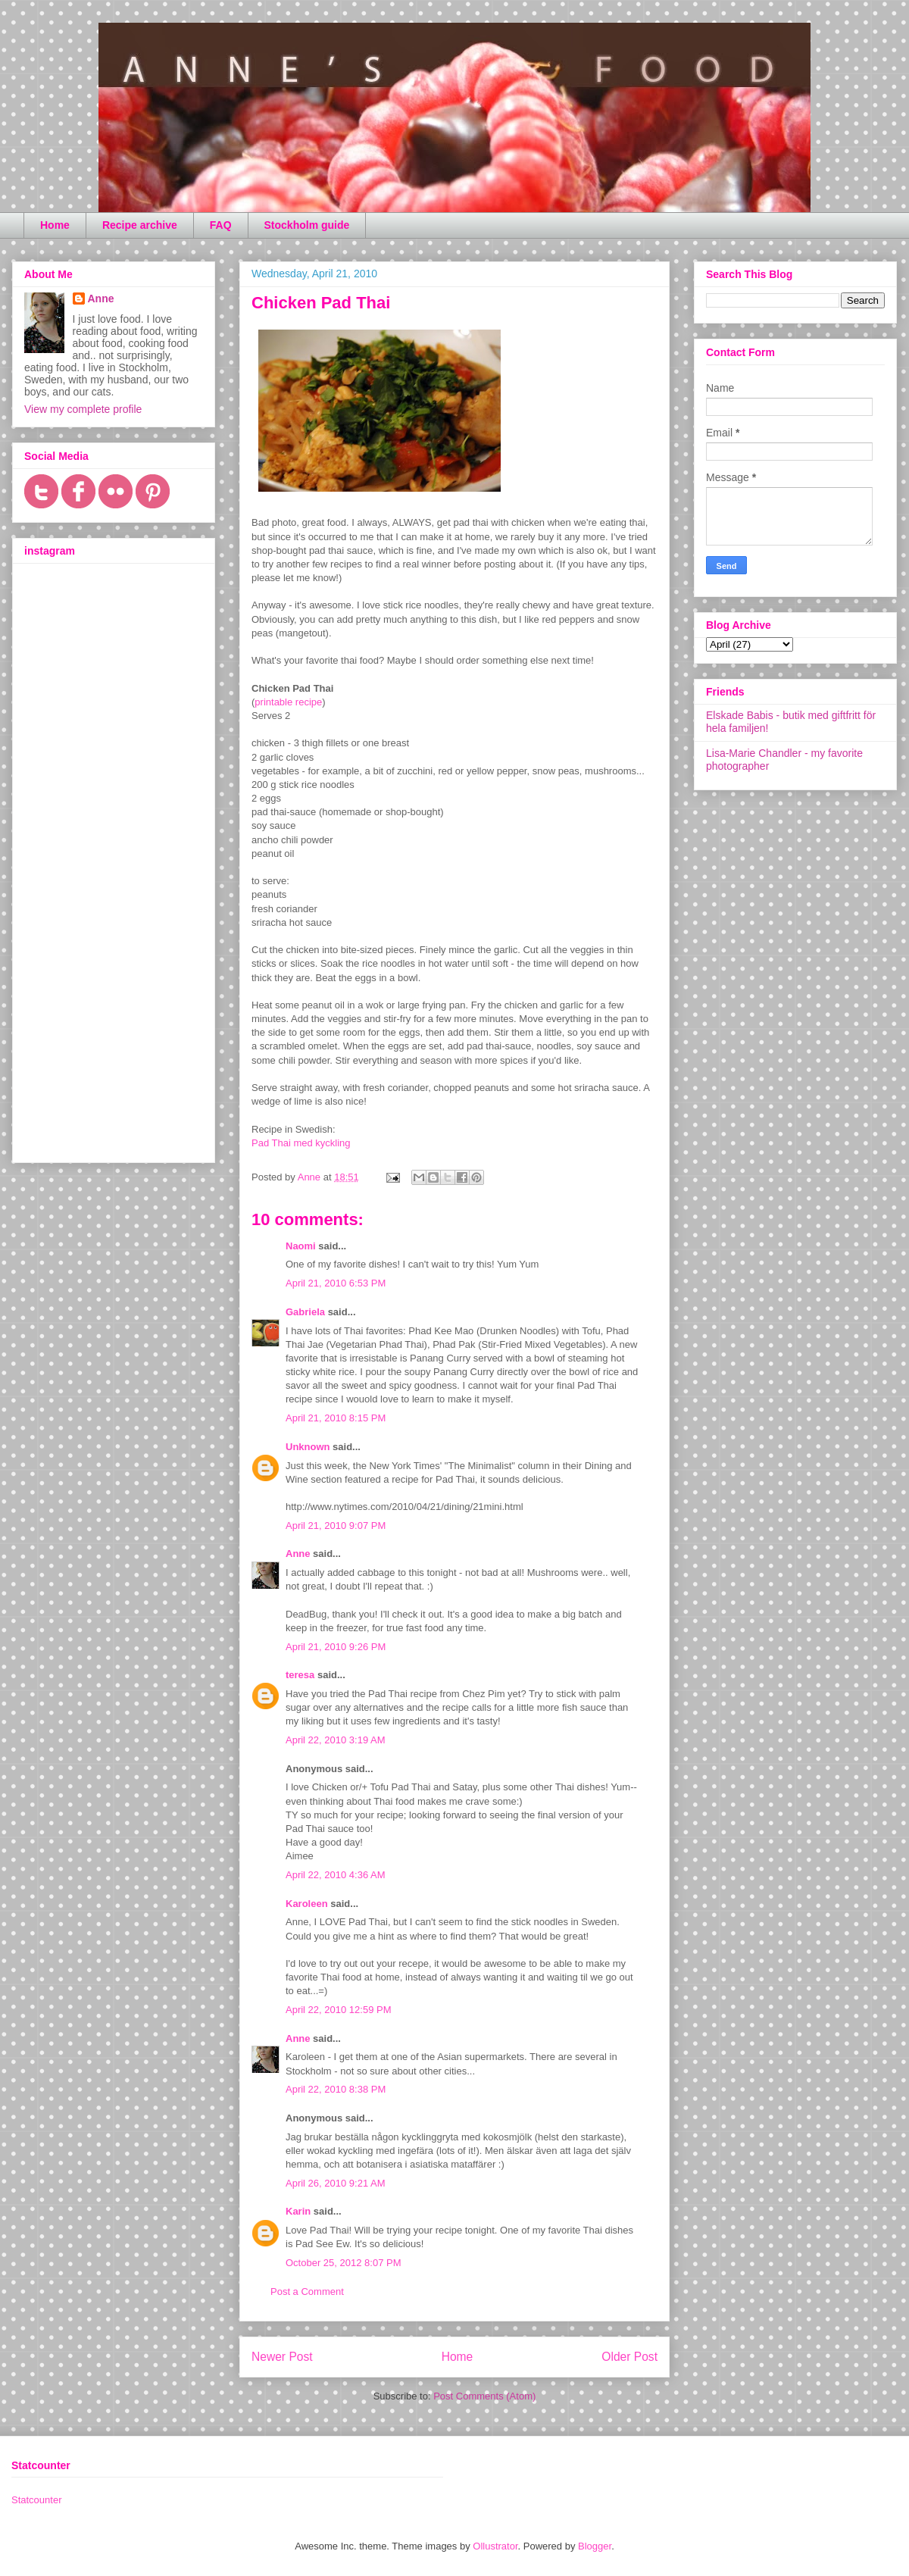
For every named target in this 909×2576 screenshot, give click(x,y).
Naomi (301, 1246)
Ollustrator (495, 2546)
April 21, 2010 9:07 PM (336, 1525)
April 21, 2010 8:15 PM (336, 1418)
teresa (300, 1674)
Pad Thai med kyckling (301, 1143)
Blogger (594, 2546)
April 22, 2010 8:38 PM (336, 2089)
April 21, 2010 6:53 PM (336, 1283)
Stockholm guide (307, 225)
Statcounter (36, 2500)
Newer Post (282, 2356)
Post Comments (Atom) (484, 2396)
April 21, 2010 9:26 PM (336, 1646)
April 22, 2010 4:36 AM (336, 1874)
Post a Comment (307, 2291)
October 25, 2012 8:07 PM (343, 2262)
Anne (298, 1553)
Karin (298, 2211)
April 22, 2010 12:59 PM (338, 2009)
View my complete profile (83, 409)
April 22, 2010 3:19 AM (336, 1740)
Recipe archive (139, 225)
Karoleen (307, 1903)
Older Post (629, 2356)
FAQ (221, 225)
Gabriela (305, 1312)
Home (55, 225)
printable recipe (288, 702)
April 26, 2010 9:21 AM (336, 2183)
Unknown (308, 1446)
